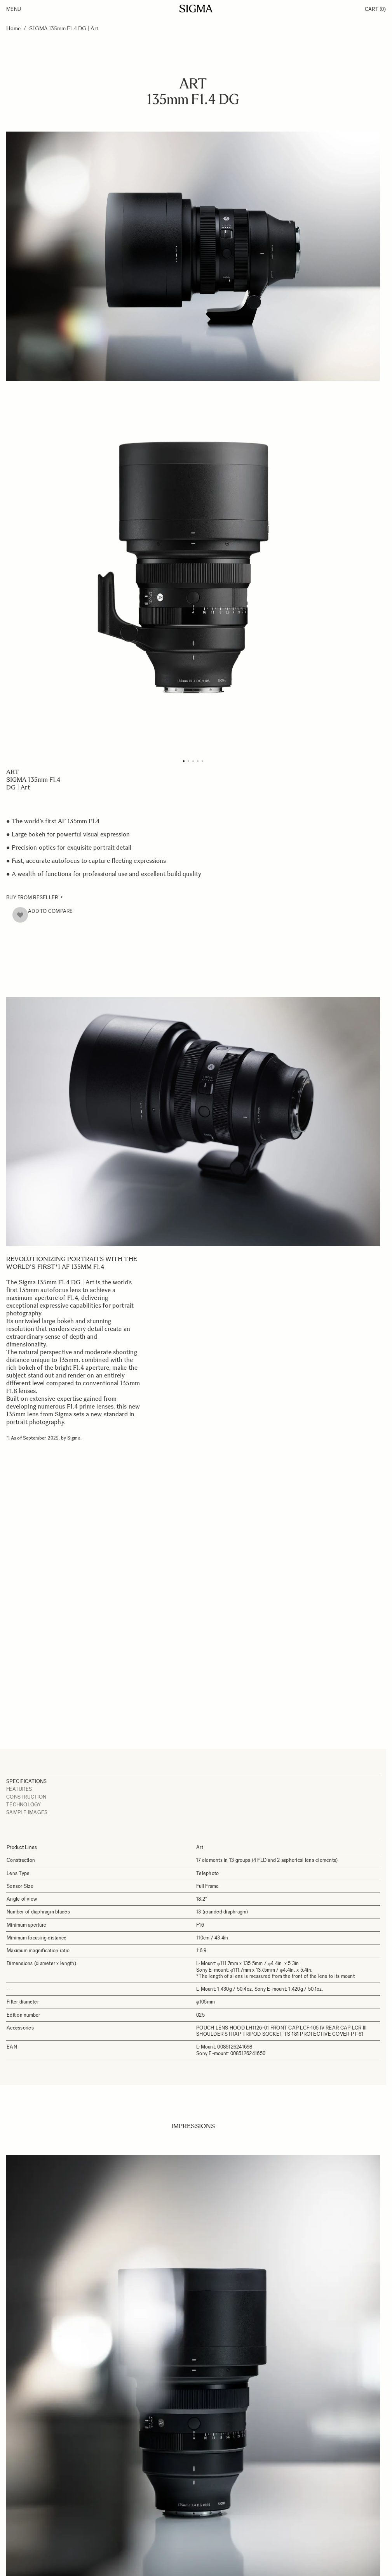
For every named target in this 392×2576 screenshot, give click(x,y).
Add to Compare (50, 911)
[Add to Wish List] (20, 915)
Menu (13, 9)
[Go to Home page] (196, 8)
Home (13, 28)
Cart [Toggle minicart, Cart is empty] (375, 9)
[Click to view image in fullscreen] (193, 567)
